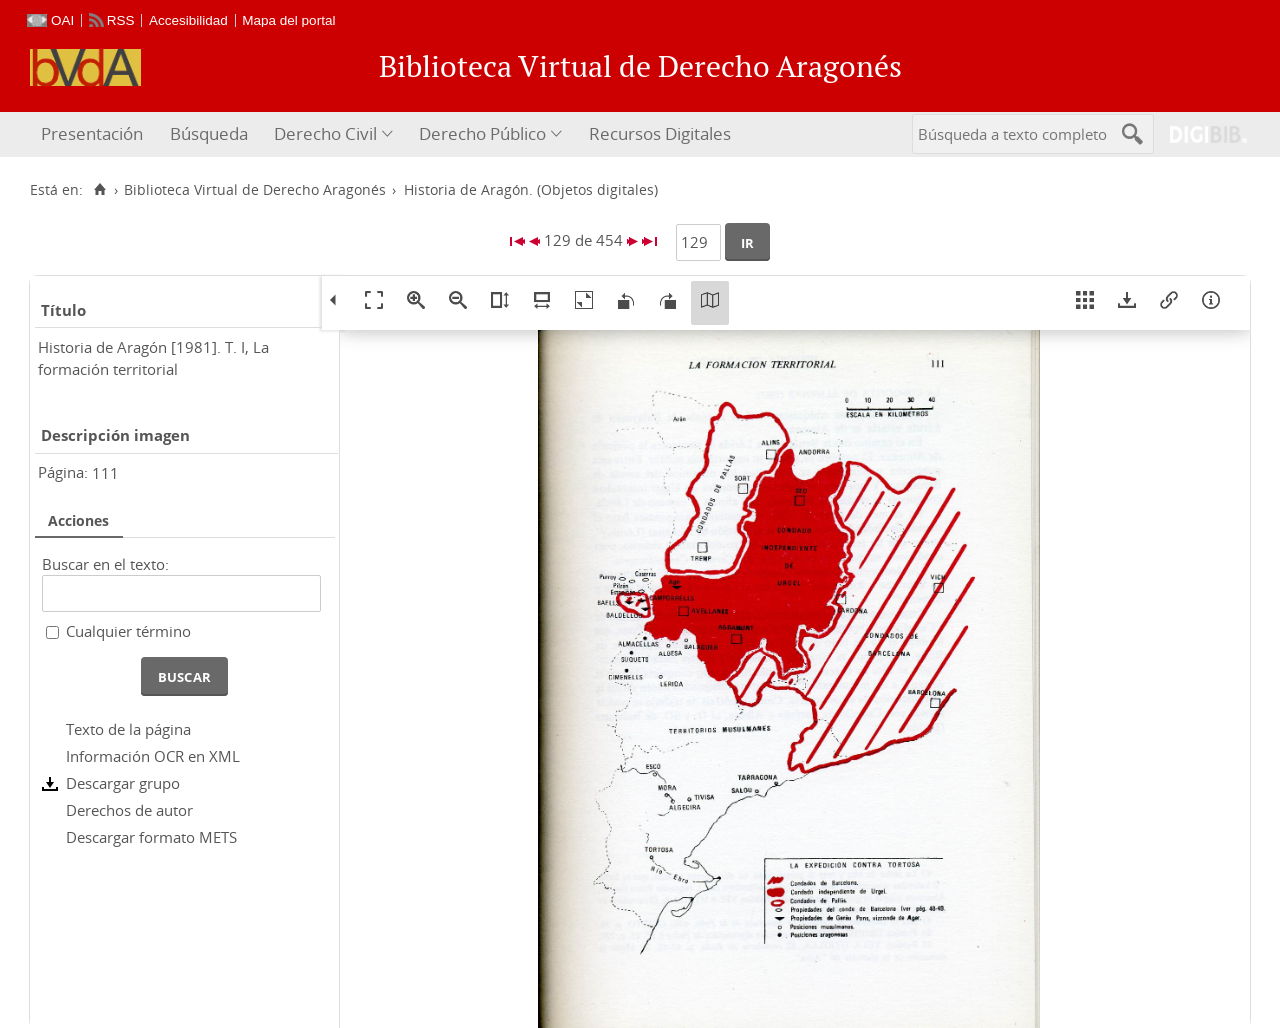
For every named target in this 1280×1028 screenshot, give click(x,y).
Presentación (92, 133)
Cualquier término (128, 631)
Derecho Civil (325, 133)
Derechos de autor (129, 810)
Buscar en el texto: (105, 564)
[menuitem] (94, 134)
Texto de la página (128, 729)
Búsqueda (209, 133)
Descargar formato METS (151, 837)
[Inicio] (99, 190)
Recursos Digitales (660, 133)
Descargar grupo (123, 783)
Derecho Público (482, 133)
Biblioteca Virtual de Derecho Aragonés (255, 190)
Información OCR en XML (153, 756)
